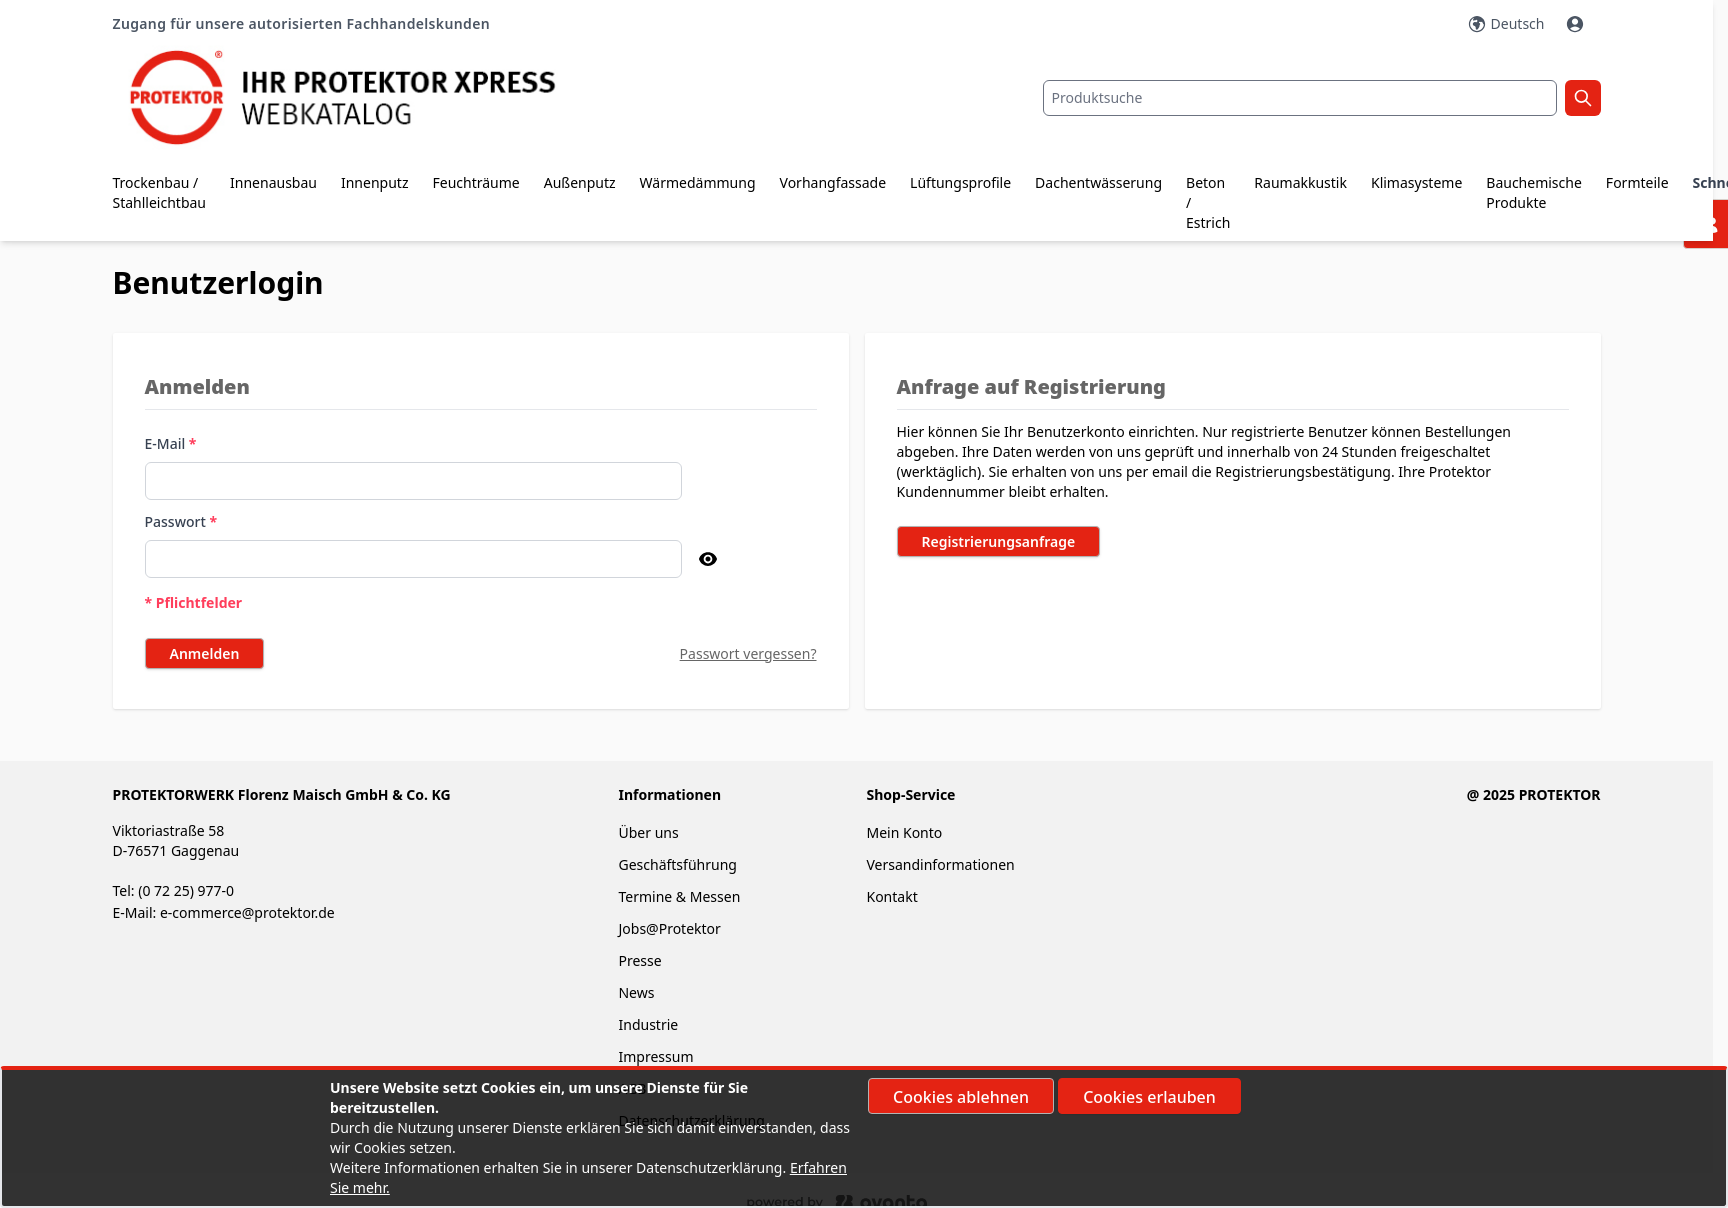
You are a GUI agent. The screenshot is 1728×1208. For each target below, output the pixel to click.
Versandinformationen (940, 864)
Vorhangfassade (833, 182)
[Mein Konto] (1577, 24)
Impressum (655, 1056)
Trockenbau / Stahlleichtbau (160, 192)
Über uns (650, 832)
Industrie (648, 1024)
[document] (864, 1138)
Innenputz (375, 182)
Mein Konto (904, 832)
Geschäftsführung (677, 864)
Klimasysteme (1416, 182)
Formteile (1637, 182)
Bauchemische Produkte (1534, 192)
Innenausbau (273, 182)
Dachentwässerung (1098, 182)
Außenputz (580, 182)
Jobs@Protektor (669, 928)
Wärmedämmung (698, 182)
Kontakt (891, 896)
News (636, 992)
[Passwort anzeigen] (708, 559)
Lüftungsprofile (960, 182)
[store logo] (361, 97)
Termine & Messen (679, 896)
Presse (639, 960)
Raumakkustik (1300, 182)
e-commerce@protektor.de (247, 912)
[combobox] (1300, 98)
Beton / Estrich (1208, 202)
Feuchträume (475, 182)
